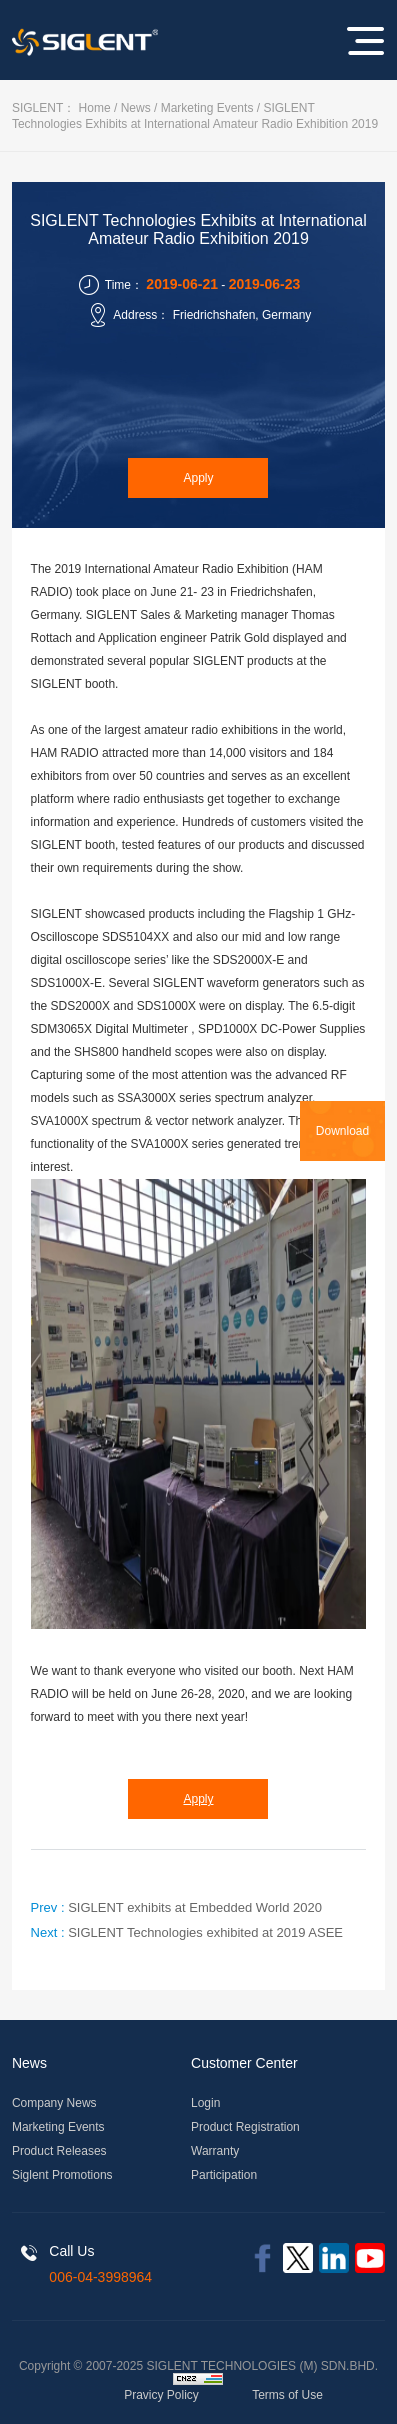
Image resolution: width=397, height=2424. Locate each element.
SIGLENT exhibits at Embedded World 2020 (195, 1907)
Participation (224, 2175)
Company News (54, 2103)
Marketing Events (207, 108)
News (136, 108)
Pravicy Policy (161, 2395)
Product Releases (59, 2151)
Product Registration (245, 2127)
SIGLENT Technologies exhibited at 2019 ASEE (205, 1932)
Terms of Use (287, 2395)
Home (95, 108)
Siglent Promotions (62, 2175)
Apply (198, 478)
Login (205, 2103)
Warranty (215, 2151)
